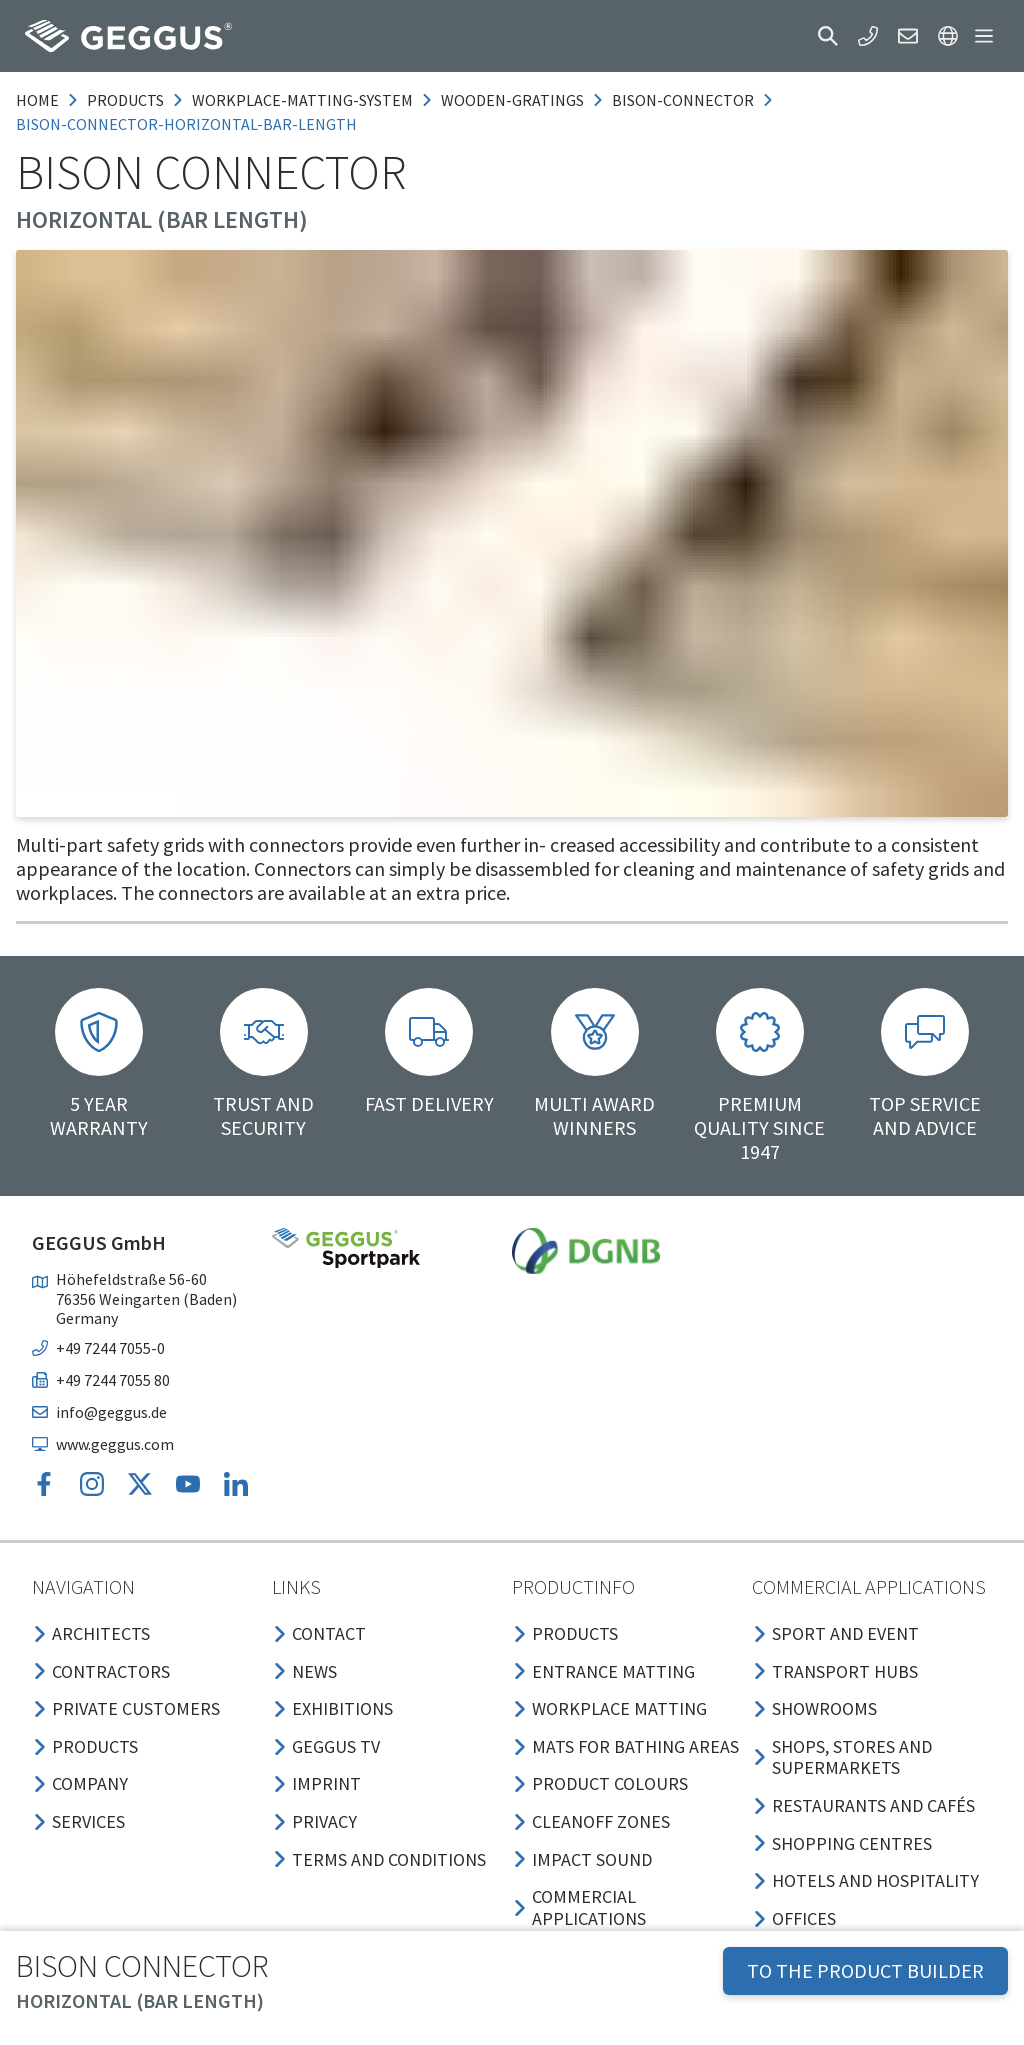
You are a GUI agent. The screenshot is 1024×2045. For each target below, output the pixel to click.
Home (37, 100)
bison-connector (683, 100)
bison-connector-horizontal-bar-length (186, 124)
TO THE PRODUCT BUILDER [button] (865, 1970)
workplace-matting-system (302, 100)
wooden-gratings (512, 100)
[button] (828, 36)
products (125, 100)
